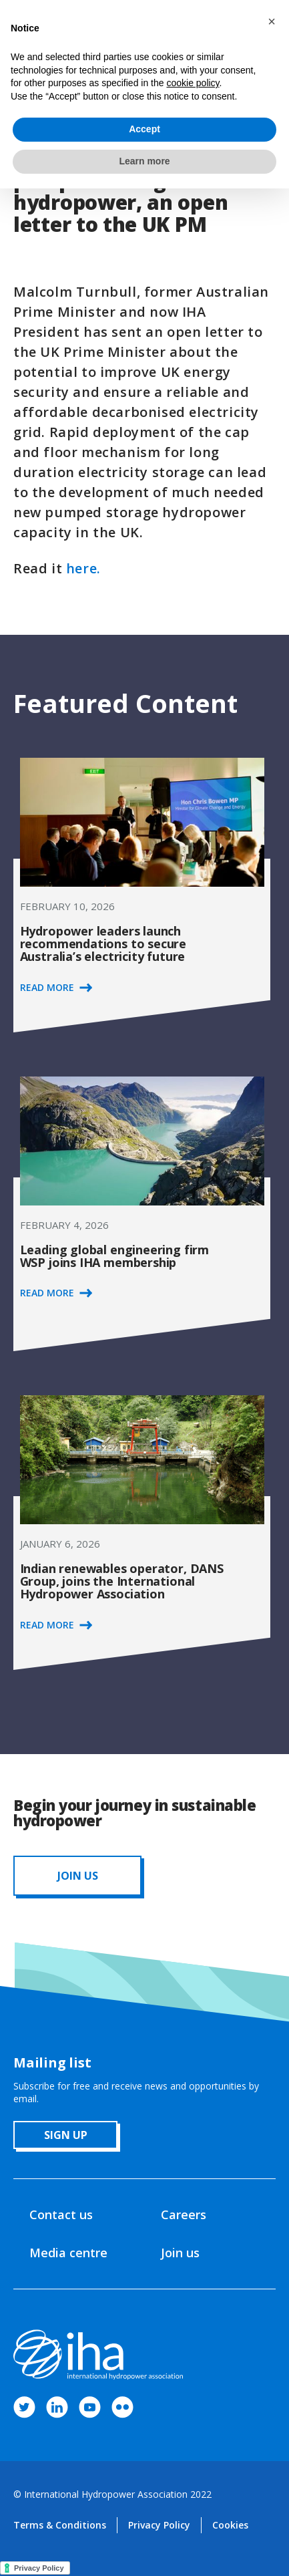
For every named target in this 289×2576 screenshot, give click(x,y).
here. (83, 568)
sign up (65, 2135)
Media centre (68, 2253)
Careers (183, 2214)
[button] (271, 21)
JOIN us (77, 1875)
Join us (180, 2253)
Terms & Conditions (59, 2525)
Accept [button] (144, 129)
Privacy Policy (159, 2525)
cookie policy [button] (192, 83)
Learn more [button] (144, 161)
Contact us (61, 2214)
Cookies (230, 2525)
